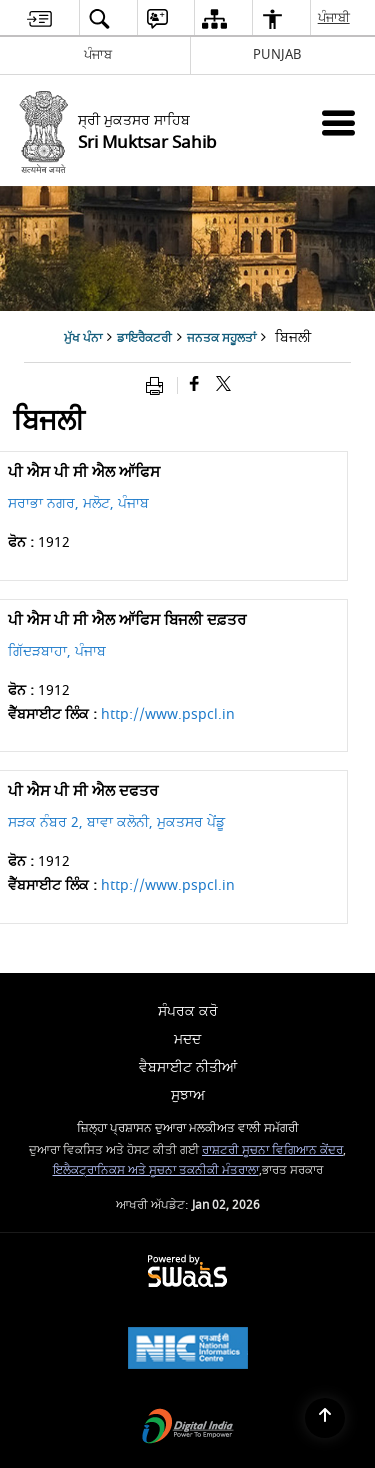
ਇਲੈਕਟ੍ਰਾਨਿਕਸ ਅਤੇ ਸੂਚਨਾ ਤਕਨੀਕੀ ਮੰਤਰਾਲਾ (156, 1170)
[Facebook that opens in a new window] (194, 385)
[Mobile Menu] (338, 122)
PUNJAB (277, 54)
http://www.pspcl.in (168, 714)
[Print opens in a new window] (159, 385)
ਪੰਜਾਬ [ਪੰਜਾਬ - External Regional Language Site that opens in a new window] (98, 54)
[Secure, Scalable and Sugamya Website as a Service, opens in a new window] (187, 1272)
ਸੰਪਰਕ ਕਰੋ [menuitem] (188, 1011)
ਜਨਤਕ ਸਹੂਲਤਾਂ (221, 338)
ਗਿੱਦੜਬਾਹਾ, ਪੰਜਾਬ (57, 651)
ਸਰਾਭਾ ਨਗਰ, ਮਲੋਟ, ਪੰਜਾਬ (78, 503)
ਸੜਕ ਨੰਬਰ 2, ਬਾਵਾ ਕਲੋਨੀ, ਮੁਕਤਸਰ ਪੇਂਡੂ (116, 822)
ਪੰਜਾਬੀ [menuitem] (335, 17)
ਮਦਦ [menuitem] (187, 1039)
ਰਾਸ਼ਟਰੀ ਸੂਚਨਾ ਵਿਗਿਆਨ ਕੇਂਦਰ (272, 1150)
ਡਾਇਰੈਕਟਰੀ (144, 338)
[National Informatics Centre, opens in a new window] (188, 1350)
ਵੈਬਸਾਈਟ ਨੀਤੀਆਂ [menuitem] (188, 1067)
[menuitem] (39, 18)
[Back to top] (325, 1418)
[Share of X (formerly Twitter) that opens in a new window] (223, 385)
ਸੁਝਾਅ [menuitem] (188, 1095)
